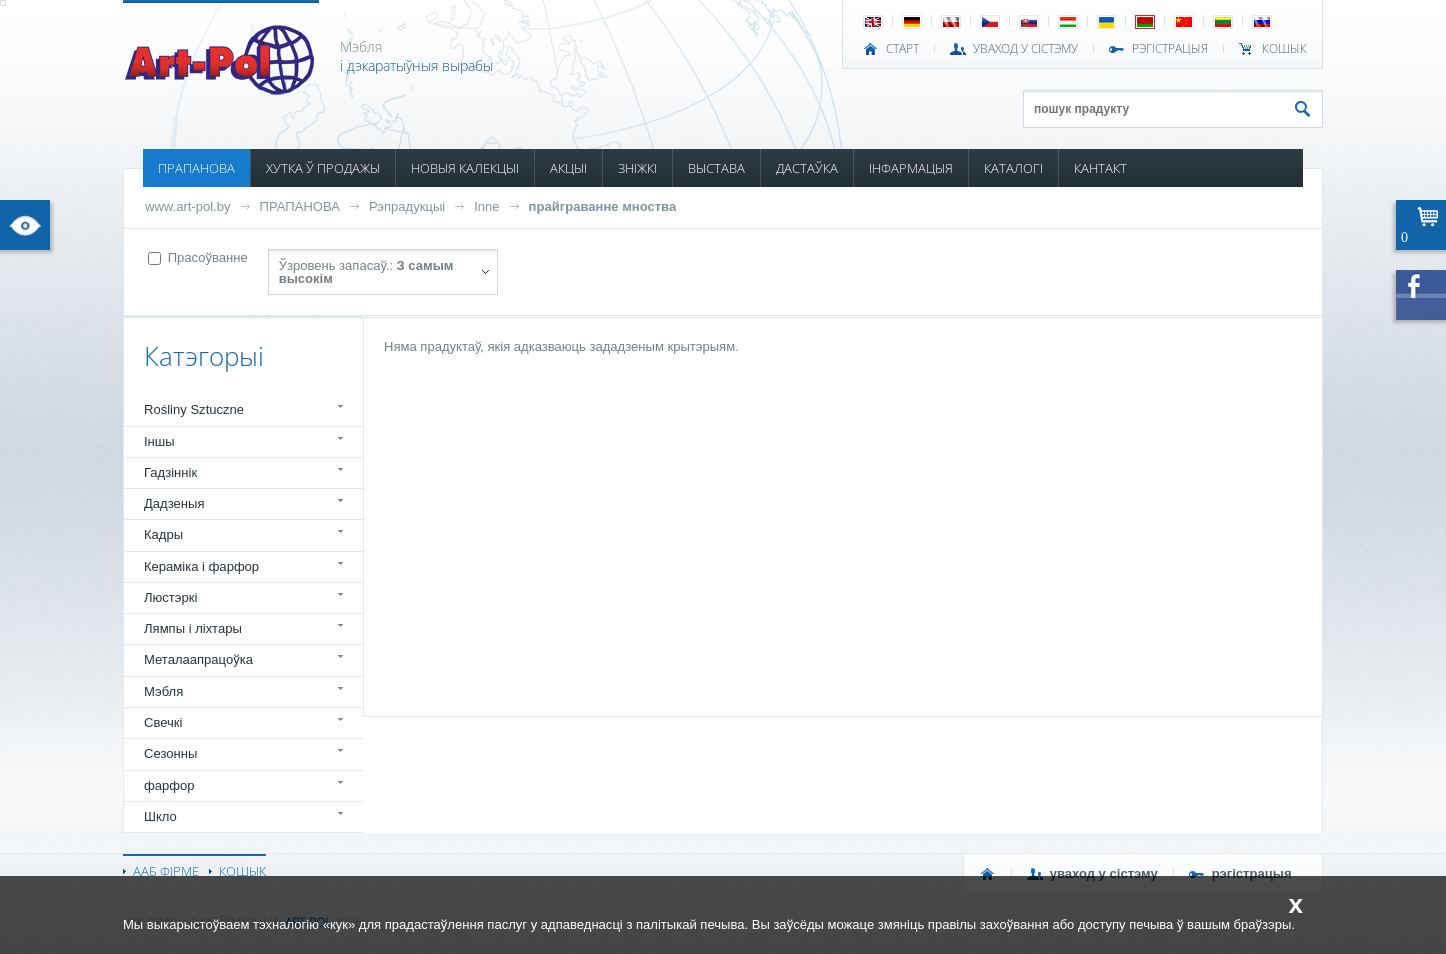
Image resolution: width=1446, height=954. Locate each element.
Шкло (160, 816)
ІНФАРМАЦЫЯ (911, 168)
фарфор (169, 785)
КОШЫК (1284, 49)
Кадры (163, 534)
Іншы (159, 441)
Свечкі (163, 722)
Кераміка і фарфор (201, 566)
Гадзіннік (170, 472)
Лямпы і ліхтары (193, 628)
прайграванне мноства (603, 206)
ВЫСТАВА (716, 168)
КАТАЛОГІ (1013, 168)
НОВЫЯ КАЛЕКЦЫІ (465, 168)
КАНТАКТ (1100, 168)
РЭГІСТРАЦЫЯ (1170, 49)
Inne (486, 206)
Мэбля (163, 691)
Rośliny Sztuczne (194, 409)
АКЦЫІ (568, 168)
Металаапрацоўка (198, 659)
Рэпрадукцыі (407, 206)
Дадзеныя (174, 503)
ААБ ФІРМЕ (166, 871)
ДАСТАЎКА (807, 168)
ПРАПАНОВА (196, 168)
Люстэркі (170, 597)
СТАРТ (902, 49)
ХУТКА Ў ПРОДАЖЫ (323, 168)
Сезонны (170, 753)
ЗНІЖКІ (637, 168)
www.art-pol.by (188, 206)
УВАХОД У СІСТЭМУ (1025, 49)
